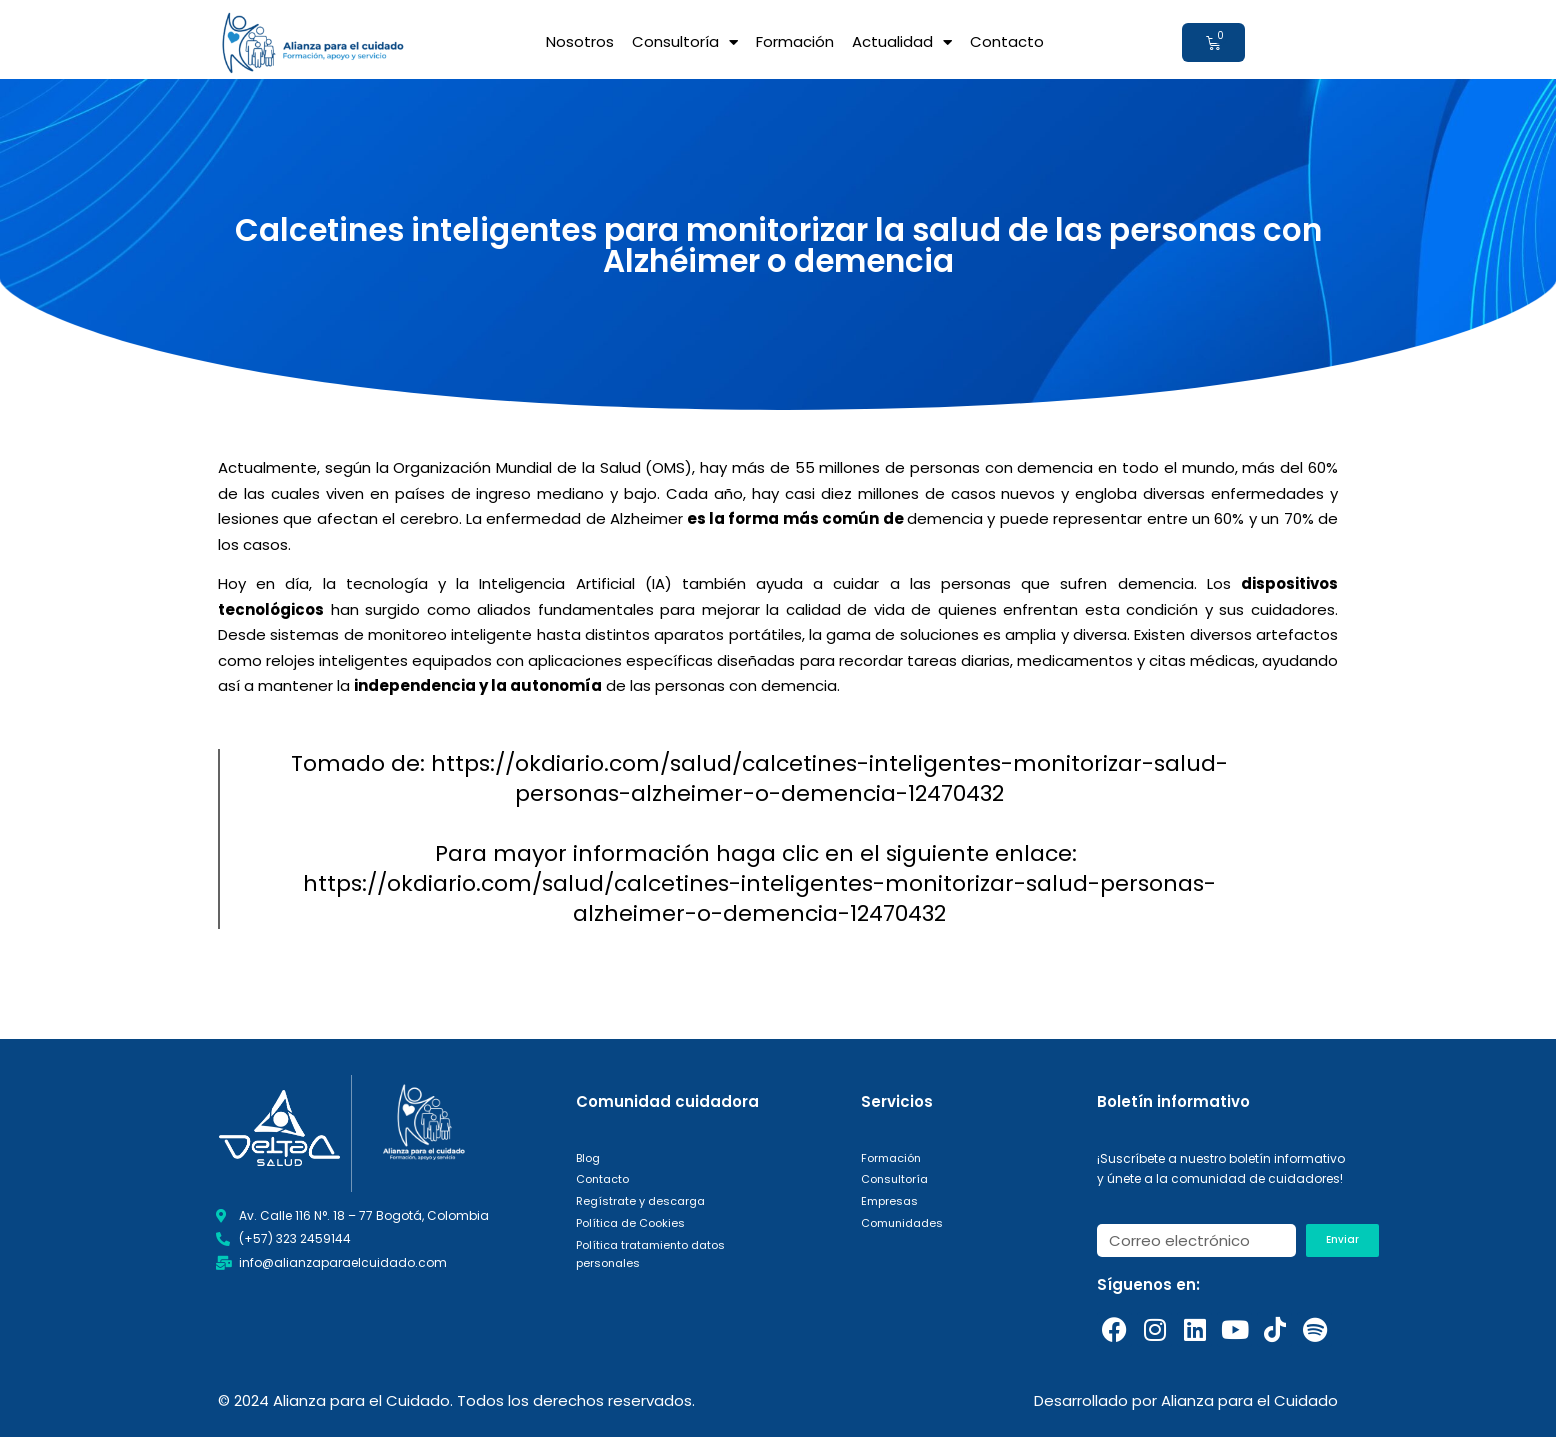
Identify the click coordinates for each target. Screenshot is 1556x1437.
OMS (668, 467)
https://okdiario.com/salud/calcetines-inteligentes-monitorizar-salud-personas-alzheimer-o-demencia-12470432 (759, 898)
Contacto (1007, 41)
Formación (795, 41)
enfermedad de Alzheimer (584, 518)
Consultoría (685, 42)
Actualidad (902, 42)
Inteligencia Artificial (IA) (575, 583)
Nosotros (580, 41)
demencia (947, 518)
